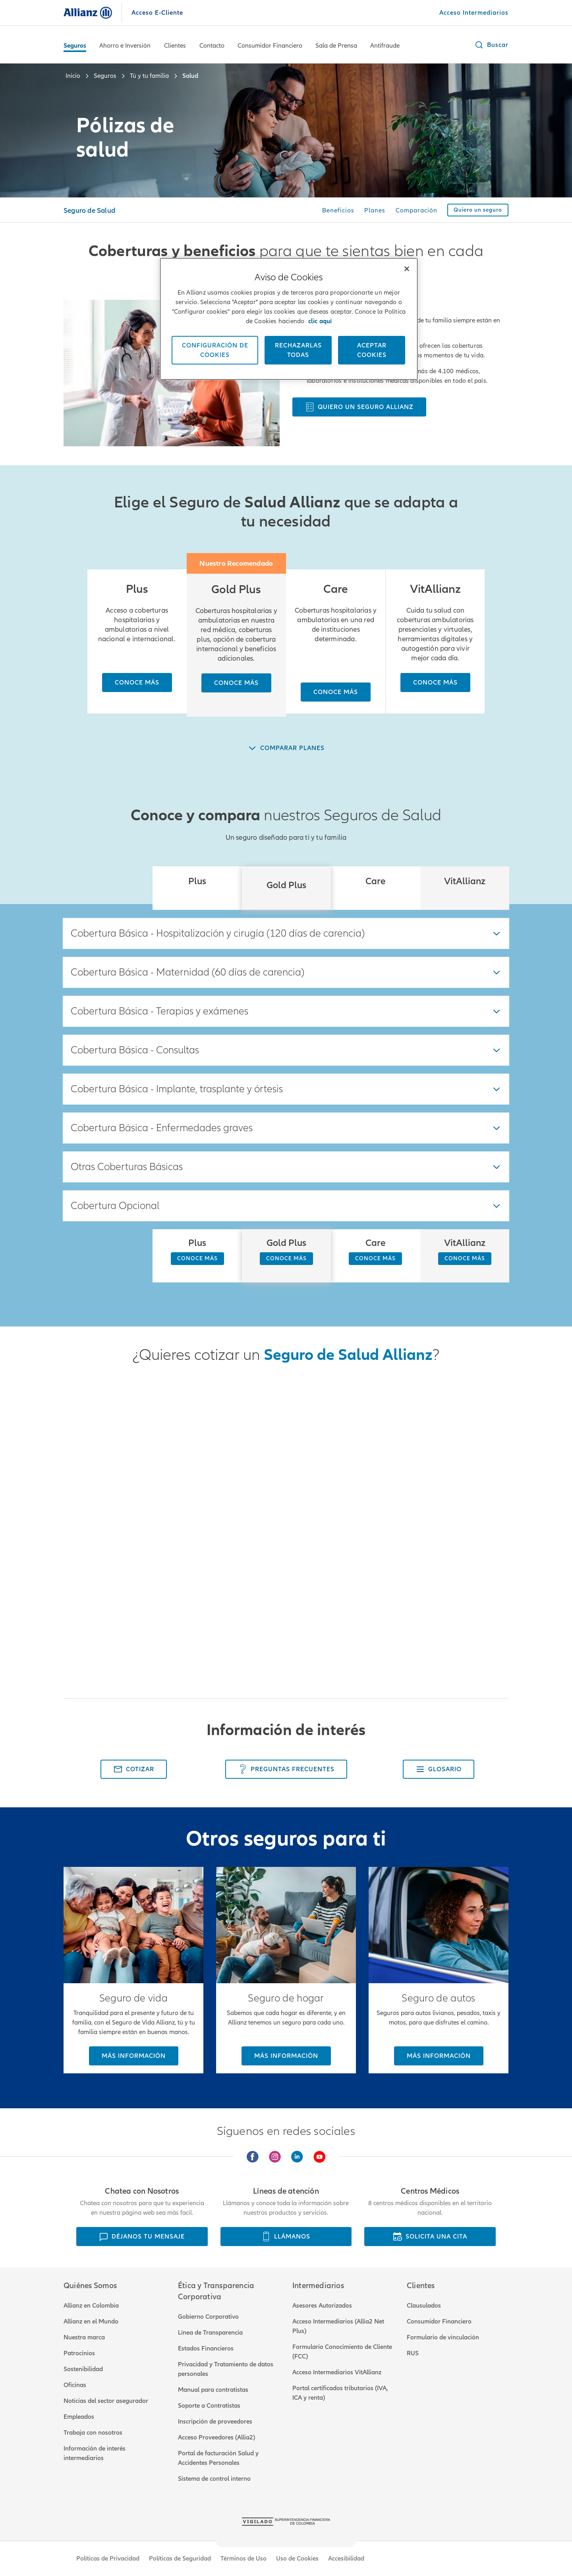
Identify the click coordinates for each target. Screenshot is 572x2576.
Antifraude (385, 46)
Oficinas (75, 2385)
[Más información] (133, 2055)
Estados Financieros (206, 2348)
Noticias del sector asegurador (106, 2401)
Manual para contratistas (213, 2390)
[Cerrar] (406, 269)
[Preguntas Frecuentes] (286, 1769)
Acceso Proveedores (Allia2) (216, 2437)
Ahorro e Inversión (125, 46)
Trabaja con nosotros (93, 2433)
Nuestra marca (84, 2337)
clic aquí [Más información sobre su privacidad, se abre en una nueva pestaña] (320, 321)
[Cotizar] (133, 1769)
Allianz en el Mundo (91, 2321)
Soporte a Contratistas (209, 2406)
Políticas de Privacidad (107, 2559)
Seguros (75, 46)
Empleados (79, 2417)
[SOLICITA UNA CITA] (430, 2236)
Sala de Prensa (336, 46)
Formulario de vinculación (443, 2337)
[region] (289, 319)
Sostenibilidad (83, 2369)
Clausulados (424, 2306)
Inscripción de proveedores (215, 2422)
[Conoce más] (137, 682)
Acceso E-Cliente (157, 13)
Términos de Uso (243, 2559)
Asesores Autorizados (322, 2306)
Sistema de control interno (214, 2479)
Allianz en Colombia (91, 2306)
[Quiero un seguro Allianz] (359, 406)
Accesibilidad (346, 2559)
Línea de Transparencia (210, 2333)
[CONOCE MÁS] (197, 1258)
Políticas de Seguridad (180, 2559)
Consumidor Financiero (270, 46)
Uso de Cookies (297, 2559)
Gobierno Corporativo (208, 2317)
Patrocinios (79, 2353)
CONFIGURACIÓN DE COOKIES (215, 350)
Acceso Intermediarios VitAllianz (336, 2372)
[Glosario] (438, 1769)
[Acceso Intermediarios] (473, 12)
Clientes (175, 46)
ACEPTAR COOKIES (371, 350)
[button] (491, 45)
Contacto (211, 46)
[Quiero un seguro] (477, 210)
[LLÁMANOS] (286, 2236)
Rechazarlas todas (298, 350)
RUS (413, 2353)
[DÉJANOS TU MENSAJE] (142, 2236)
